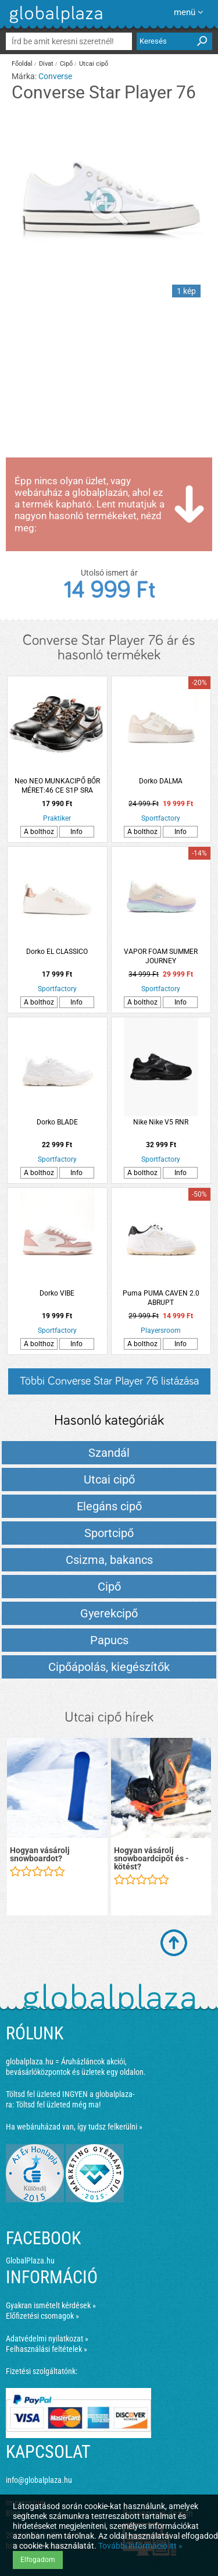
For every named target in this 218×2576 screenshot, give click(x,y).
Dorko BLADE (57, 1122)
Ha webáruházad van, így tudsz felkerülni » (74, 2126)
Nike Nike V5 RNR (160, 1122)
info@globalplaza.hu (39, 2480)
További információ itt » (140, 2545)
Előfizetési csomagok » (42, 2315)
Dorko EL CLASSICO (57, 952)
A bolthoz (39, 832)
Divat (46, 64)
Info (76, 832)
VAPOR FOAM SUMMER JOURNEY (161, 956)
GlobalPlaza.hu (30, 2260)
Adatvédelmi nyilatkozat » (47, 2338)
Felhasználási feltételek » (46, 2349)
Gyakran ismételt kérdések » (51, 2305)
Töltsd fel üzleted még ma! (58, 2104)
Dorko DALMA (161, 781)
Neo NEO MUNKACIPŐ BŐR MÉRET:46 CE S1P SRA (57, 785)
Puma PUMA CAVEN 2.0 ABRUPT (161, 1298)
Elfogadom (37, 2560)
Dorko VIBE (57, 1293)
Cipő (66, 64)
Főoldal (22, 64)
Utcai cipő (93, 64)
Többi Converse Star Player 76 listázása (109, 1381)
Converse (55, 76)
